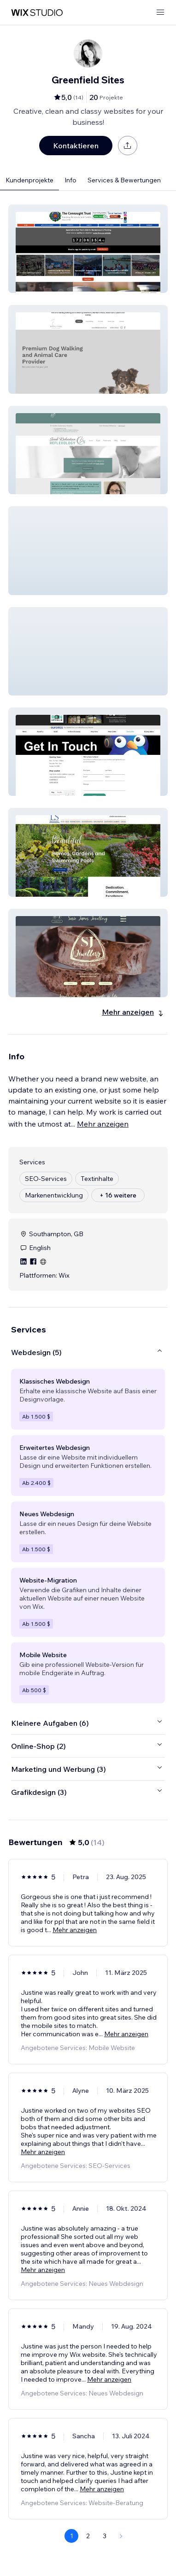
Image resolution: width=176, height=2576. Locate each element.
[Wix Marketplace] (37, 12)
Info (70, 180)
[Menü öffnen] (160, 12)
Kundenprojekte (29, 180)
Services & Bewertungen (124, 180)
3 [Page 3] (104, 2536)
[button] (88, 248)
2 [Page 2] (88, 2536)
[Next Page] (121, 2536)
